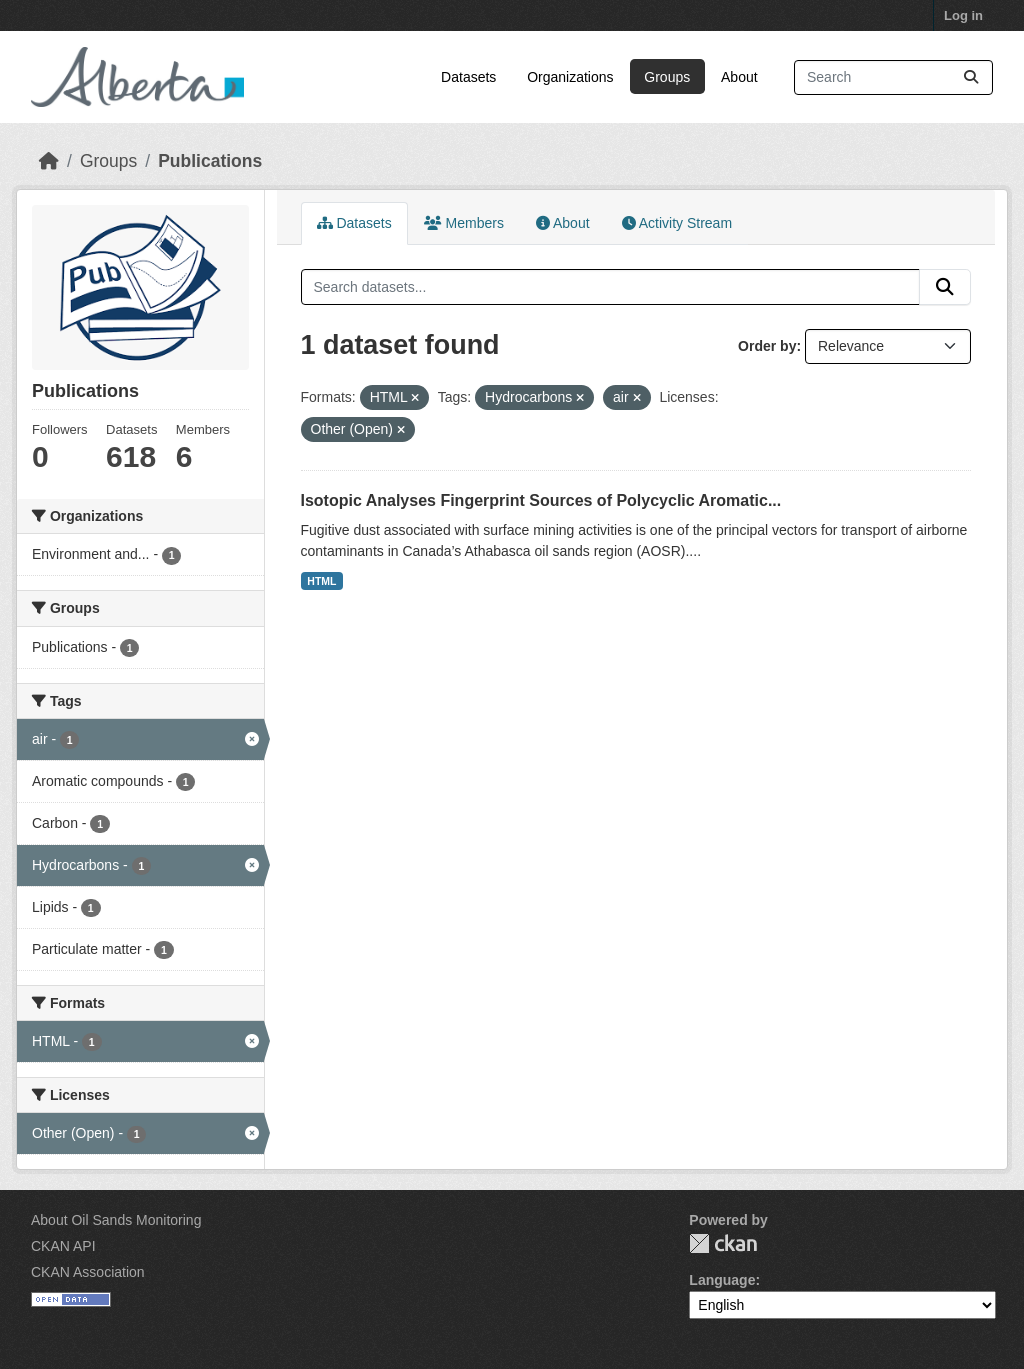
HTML (321, 581)
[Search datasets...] (893, 77)
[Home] (49, 161)
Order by (767, 346)
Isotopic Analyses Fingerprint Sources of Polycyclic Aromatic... (541, 500)
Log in (963, 15)
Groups (667, 77)
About (739, 77)
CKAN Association (88, 1272)
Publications (210, 161)
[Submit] (971, 77)
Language (722, 1280)
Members (464, 223)
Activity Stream (677, 223)
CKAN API (63, 1246)
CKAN (723, 1243)
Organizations (570, 77)
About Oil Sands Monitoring (116, 1220)
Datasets (468, 77)
